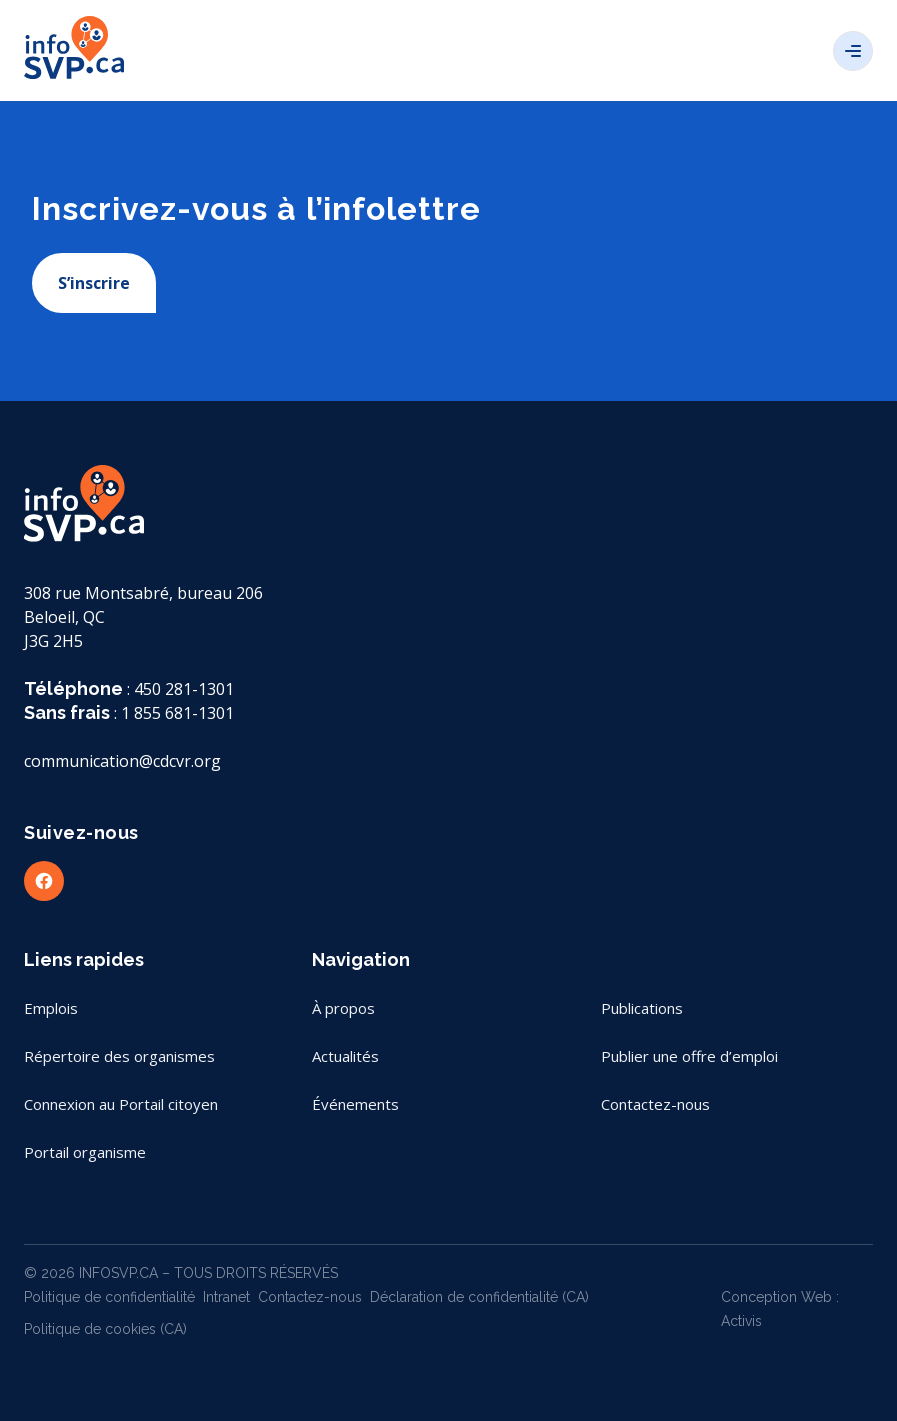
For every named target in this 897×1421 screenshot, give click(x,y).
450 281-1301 (184, 689)
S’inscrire (94, 283)
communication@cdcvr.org (122, 761)
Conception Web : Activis (780, 1309)
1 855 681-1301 (177, 713)
